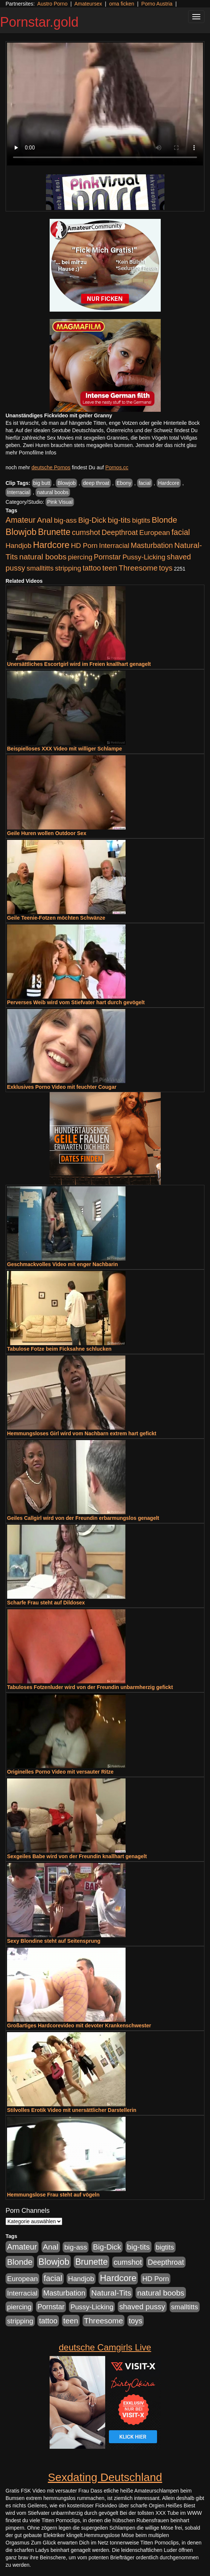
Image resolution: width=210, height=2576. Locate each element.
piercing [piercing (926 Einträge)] (80, 557)
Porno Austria (157, 4)
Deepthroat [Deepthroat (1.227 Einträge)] (119, 532)
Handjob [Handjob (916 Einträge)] (18, 545)
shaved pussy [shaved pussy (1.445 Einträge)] (142, 2307)
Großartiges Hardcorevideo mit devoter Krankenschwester (79, 2025)
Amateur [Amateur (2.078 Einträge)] (21, 520)
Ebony (124, 483)
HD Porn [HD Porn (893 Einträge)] (84, 545)
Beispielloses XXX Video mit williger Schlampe (64, 749)
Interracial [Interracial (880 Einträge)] (114, 545)
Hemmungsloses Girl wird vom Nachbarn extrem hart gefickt (81, 1433)
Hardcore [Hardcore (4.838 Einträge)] (51, 545)
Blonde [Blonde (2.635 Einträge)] (164, 520)
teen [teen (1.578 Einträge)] (109, 568)
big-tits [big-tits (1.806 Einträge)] (119, 520)
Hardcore (169, 483)
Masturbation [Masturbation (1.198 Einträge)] (152, 545)
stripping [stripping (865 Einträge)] (68, 568)
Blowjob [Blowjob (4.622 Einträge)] (21, 532)
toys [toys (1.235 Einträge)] (165, 568)
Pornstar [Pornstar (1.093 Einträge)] (107, 557)
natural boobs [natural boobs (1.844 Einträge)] (42, 556)
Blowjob (66, 483)
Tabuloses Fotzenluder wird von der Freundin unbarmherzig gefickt (90, 1687)
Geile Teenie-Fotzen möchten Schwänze (56, 918)
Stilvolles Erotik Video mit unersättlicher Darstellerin (71, 2110)
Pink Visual (60, 502)
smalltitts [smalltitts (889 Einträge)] (40, 568)
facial (145, 483)
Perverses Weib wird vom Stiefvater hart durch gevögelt (76, 1002)
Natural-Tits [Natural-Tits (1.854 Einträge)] (111, 2292)
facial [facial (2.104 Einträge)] (180, 532)
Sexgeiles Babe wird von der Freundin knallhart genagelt (77, 1856)
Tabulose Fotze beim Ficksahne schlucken (59, 1349)
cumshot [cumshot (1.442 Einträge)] (86, 532)
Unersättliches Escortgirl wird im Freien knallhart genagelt (79, 664)
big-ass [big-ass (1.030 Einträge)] (65, 520)
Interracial (18, 492)
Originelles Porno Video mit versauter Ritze (60, 1772)
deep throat (96, 483)
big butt (41, 483)
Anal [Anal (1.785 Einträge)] (45, 520)
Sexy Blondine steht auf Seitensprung (53, 1941)
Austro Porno (52, 4)
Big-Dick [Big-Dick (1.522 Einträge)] (92, 520)
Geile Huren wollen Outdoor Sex (46, 833)
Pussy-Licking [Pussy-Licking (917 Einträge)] (143, 557)
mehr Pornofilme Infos (31, 453)
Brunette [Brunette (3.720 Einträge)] (54, 532)
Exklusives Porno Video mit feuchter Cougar (61, 1087)
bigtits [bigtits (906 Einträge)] (141, 520)
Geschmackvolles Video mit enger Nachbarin (62, 1264)
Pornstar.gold (39, 22)
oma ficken (121, 4)
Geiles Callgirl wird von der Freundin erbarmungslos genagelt (83, 1518)
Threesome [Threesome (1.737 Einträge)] (138, 568)
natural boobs (53, 492)
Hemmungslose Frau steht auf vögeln (53, 2195)
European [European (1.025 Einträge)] (154, 532)
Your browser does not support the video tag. (105, 104)
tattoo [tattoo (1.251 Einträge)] (92, 568)
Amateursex (88, 4)
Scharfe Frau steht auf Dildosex (46, 1603)
